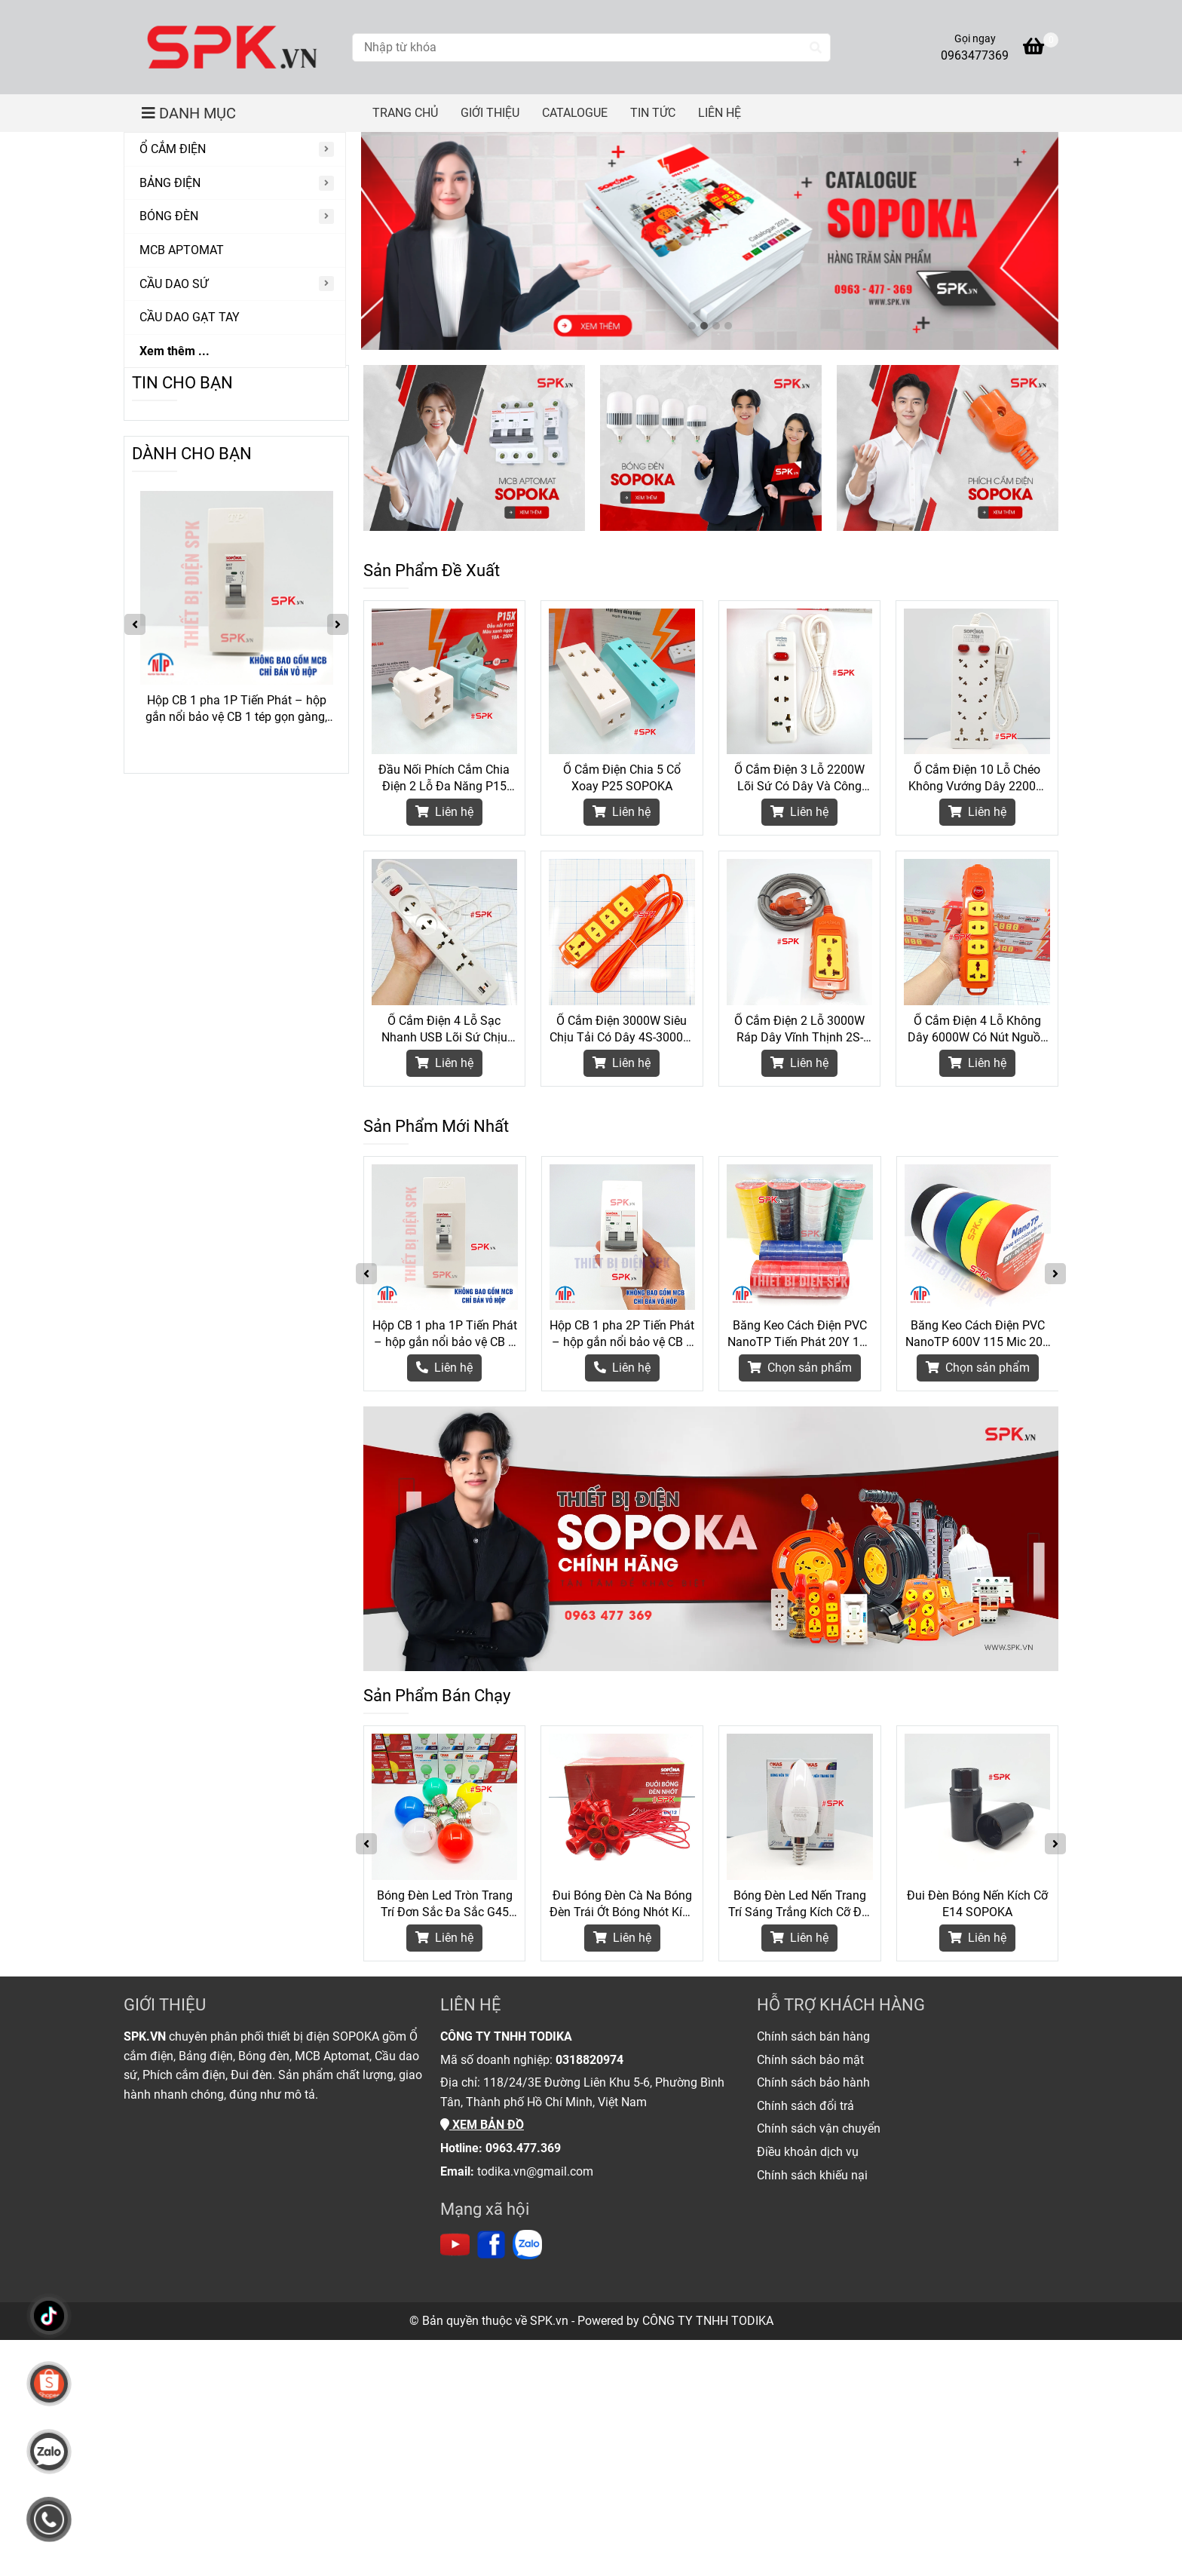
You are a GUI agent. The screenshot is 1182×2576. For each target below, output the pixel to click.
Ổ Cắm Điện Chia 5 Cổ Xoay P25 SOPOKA (622, 777)
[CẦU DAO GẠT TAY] (234, 318)
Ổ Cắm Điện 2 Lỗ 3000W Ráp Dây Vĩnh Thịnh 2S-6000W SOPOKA (799, 1030)
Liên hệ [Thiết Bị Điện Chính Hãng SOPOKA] (444, 812)
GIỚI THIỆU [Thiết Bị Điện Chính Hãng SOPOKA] (165, 2004)
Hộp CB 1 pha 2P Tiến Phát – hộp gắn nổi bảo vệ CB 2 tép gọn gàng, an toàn (622, 1334)
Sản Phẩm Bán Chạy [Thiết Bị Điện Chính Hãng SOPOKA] (436, 1695)
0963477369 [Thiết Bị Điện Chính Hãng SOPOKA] (975, 55)
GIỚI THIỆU (490, 113)
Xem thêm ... (174, 351)
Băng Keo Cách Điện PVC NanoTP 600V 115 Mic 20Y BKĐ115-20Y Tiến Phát (977, 1334)
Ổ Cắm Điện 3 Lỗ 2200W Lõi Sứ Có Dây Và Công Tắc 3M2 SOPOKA (799, 778)
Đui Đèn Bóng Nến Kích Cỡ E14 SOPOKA (977, 1903)
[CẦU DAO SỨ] (234, 285)
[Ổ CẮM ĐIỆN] (234, 150)
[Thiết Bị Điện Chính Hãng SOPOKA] (232, 47)
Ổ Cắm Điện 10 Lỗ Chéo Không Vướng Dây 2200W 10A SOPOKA (977, 778)
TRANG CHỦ (405, 113)
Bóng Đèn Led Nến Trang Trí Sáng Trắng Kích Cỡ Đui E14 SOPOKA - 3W (799, 1904)
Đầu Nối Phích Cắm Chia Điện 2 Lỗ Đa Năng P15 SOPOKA (444, 778)
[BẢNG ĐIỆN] (234, 184)
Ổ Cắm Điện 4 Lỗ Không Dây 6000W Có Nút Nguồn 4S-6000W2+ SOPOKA (977, 1030)
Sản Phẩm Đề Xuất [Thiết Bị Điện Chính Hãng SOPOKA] (431, 570)
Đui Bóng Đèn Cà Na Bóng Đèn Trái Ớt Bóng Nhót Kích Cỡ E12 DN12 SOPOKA (622, 1904)
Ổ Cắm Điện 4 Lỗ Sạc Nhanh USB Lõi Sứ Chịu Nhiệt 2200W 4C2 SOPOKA (444, 1030)
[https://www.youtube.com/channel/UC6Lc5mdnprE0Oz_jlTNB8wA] (455, 2244)
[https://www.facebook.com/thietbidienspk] (491, 2244)
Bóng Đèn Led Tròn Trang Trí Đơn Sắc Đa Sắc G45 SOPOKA (445, 1904)
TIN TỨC (652, 113)
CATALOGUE (575, 113)
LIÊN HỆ (719, 113)
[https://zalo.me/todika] (527, 2244)
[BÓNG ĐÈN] (234, 217)
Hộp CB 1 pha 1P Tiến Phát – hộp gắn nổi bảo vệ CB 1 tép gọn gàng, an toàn (444, 1334)
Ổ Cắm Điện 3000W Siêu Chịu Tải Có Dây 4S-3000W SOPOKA (622, 1030)
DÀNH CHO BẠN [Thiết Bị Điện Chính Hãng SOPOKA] (192, 453)
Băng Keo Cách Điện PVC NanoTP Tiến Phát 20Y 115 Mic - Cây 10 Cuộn (800, 1334)
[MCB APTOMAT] (234, 251)
